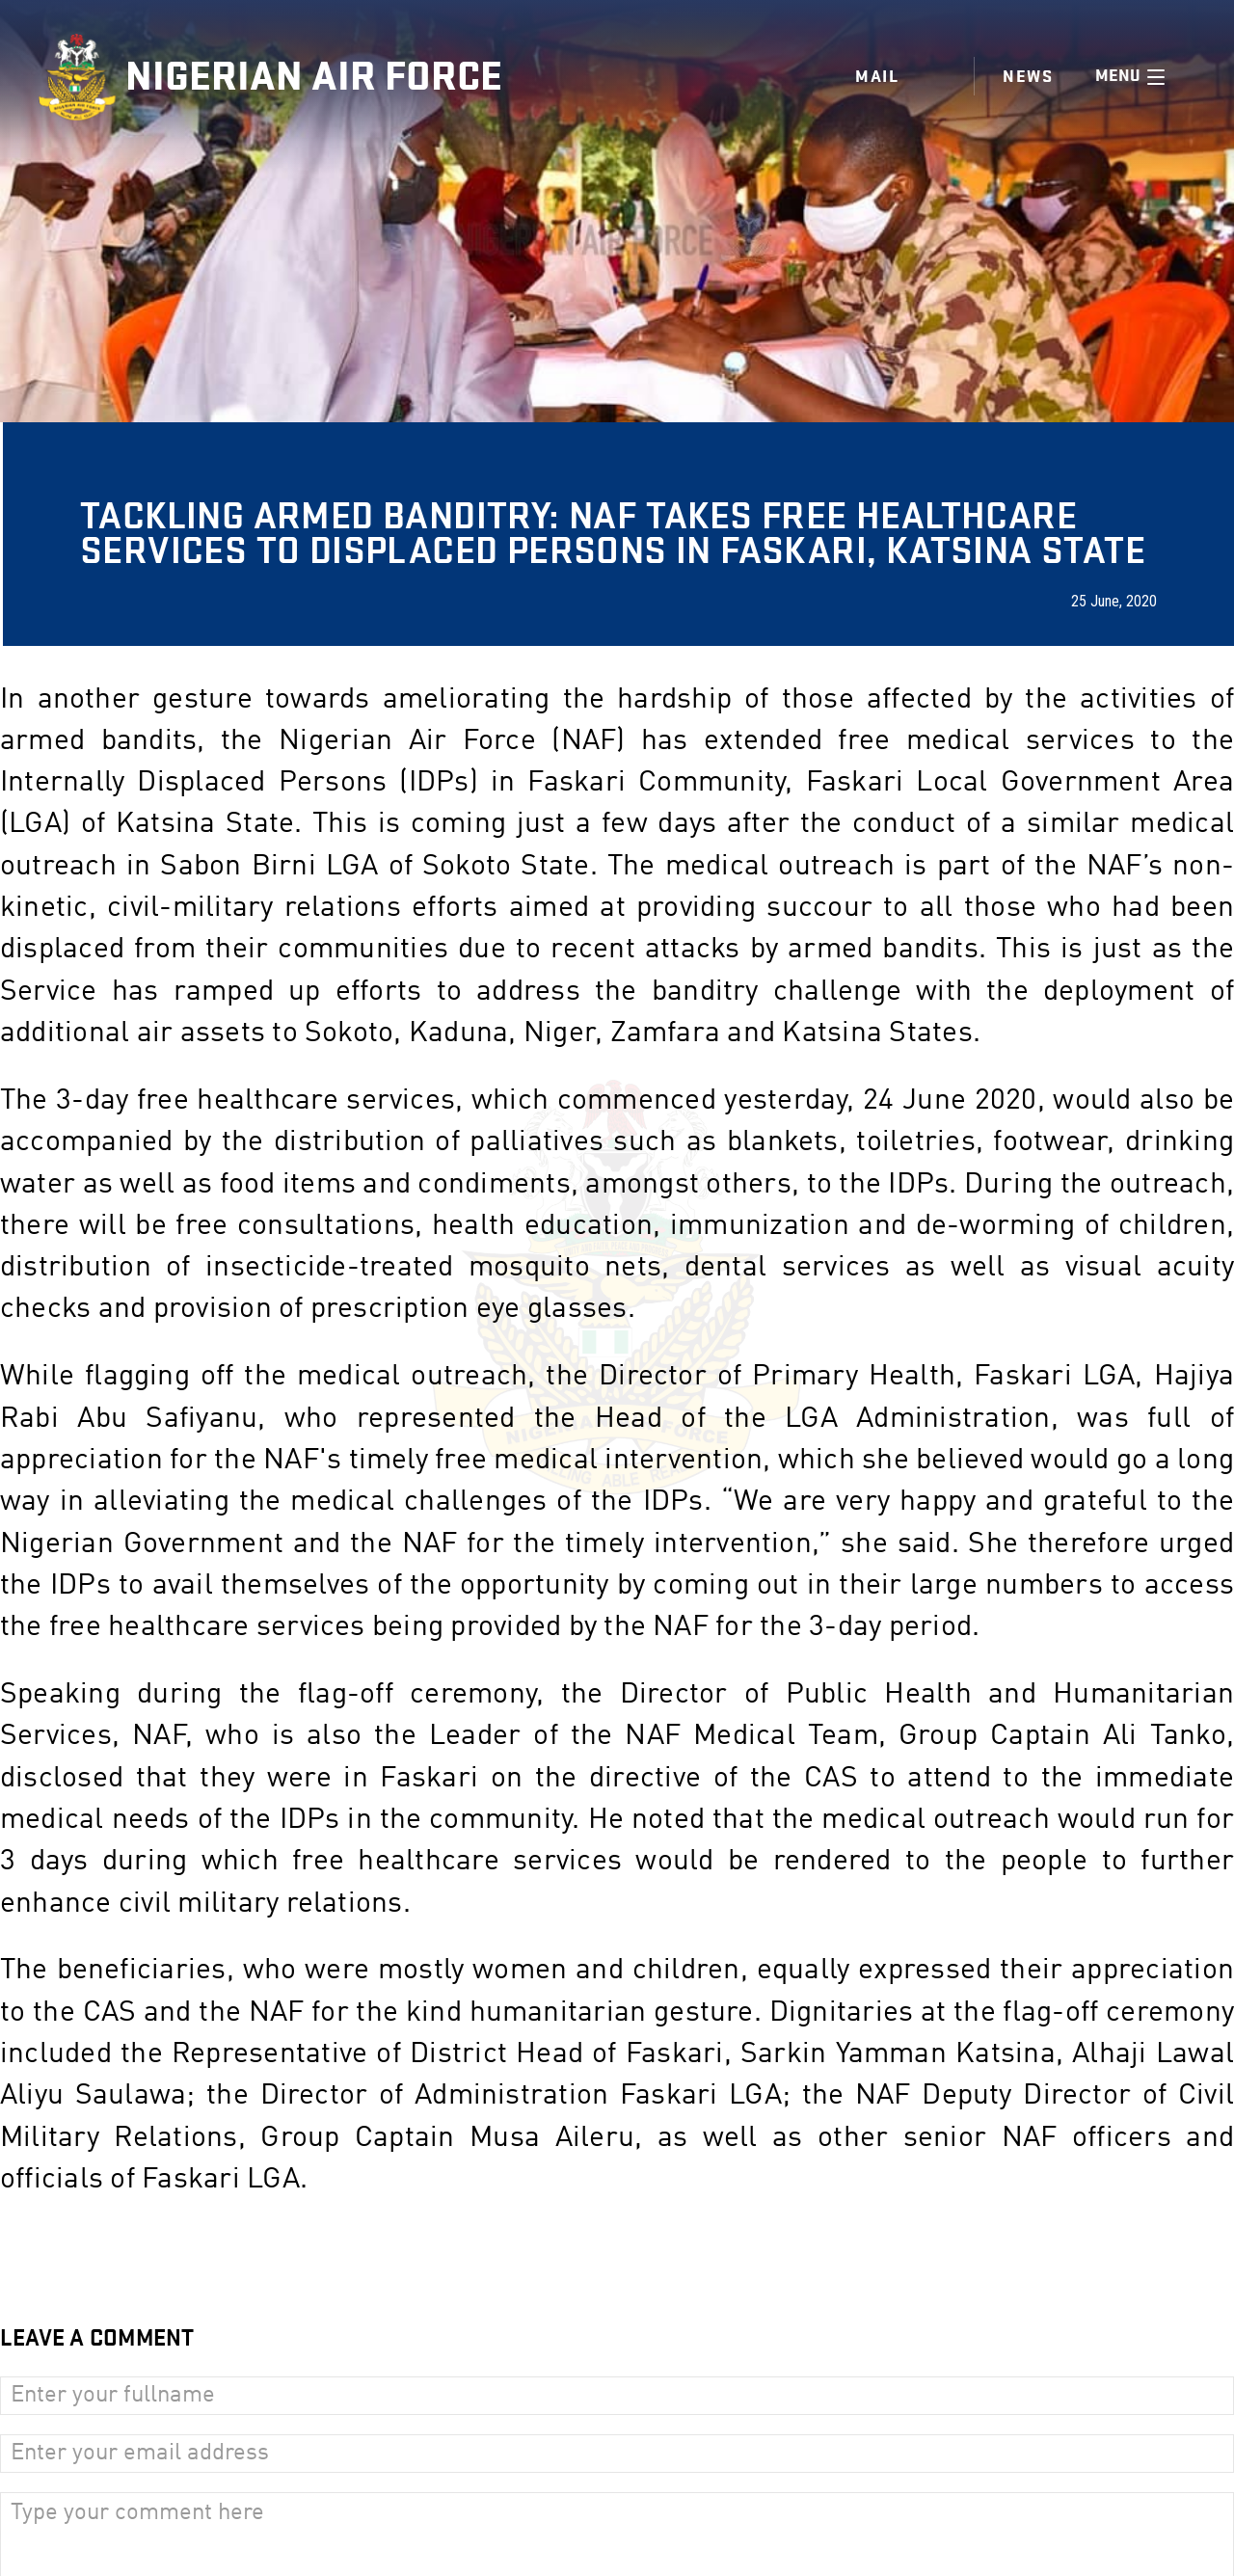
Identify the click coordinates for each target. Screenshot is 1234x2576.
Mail (877, 77)
